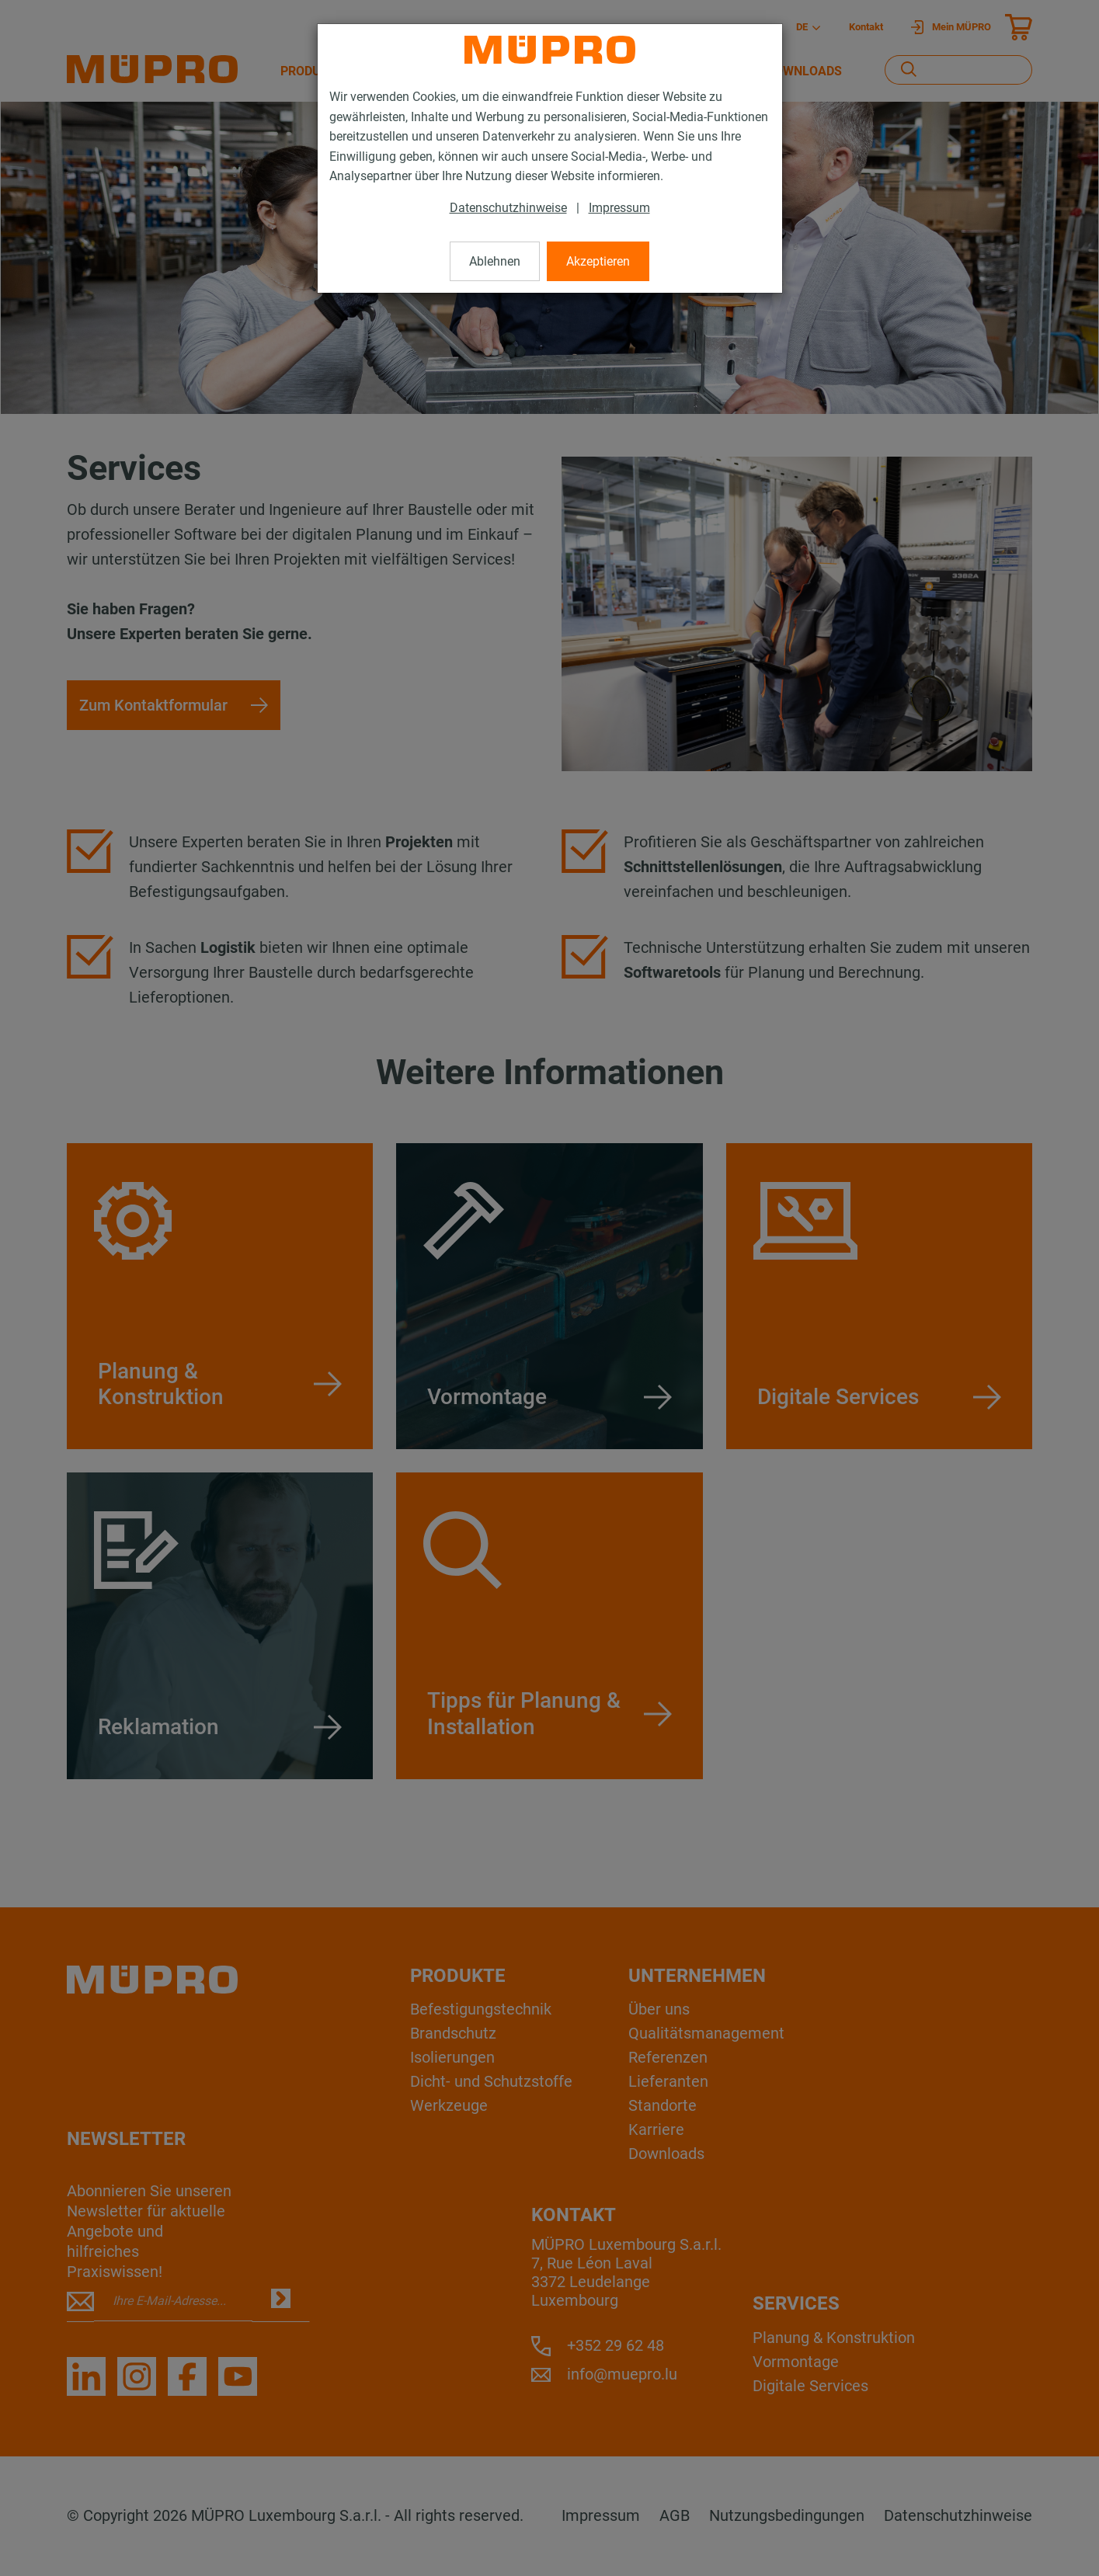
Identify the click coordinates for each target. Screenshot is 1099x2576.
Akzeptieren (598, 261)
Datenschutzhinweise (508, 207)
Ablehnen (494, 261)
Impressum (619, 207)
